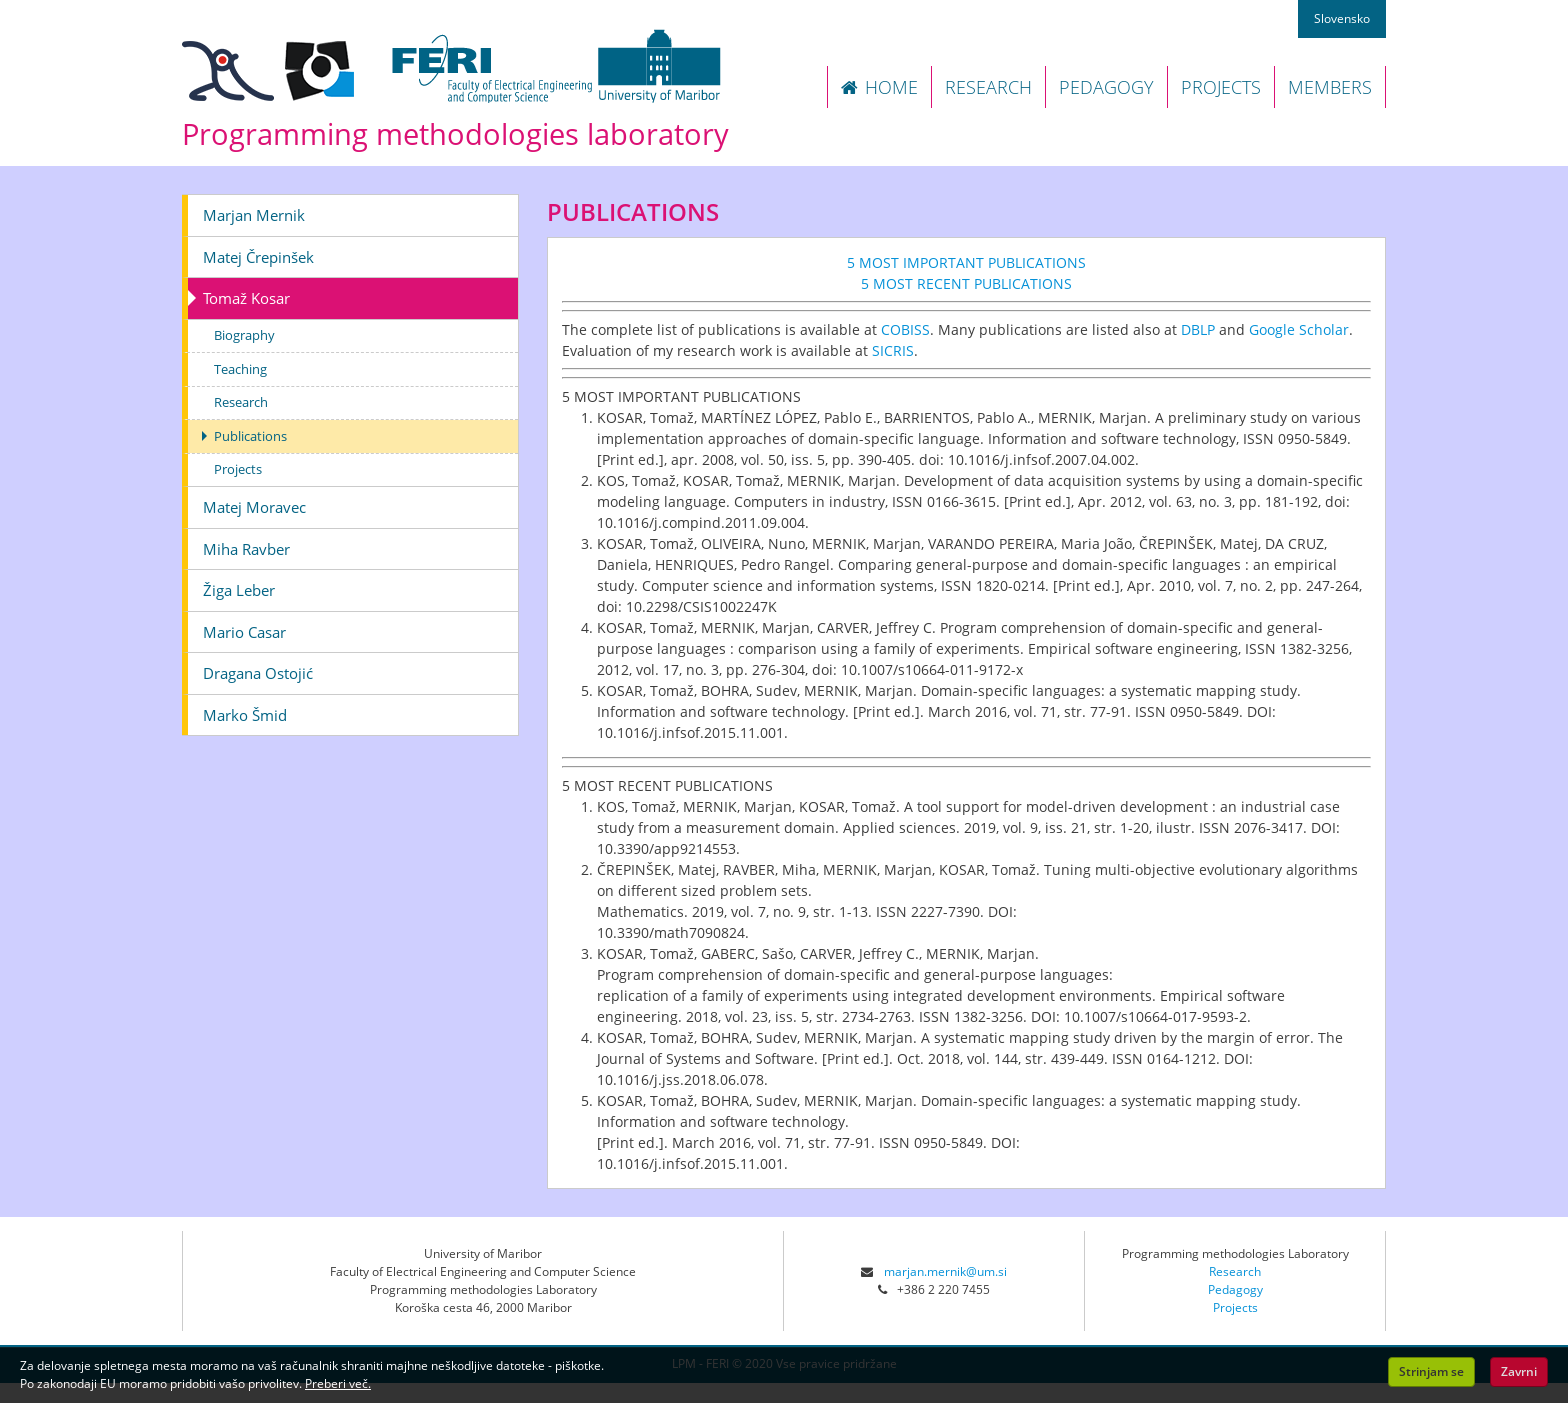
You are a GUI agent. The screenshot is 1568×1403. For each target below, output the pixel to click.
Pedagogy (1235, 1289)
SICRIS (893, 350)
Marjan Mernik (254, 215)
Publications (250, 436)
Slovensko (1342, 18)
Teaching (240, 369)
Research (241, 402)
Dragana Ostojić (258, 673)
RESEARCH (988, 87)
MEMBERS (1330, 87)
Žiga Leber (239, 590)
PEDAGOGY (1106, 87)
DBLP (1198, 329)
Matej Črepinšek (258, 257)
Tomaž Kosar (246, 298)
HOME (879, 87)
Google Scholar (1299, 329)
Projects (238, 469)
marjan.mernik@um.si (945, 1271)
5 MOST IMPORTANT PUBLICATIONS (966, 262)
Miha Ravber (246, 549)
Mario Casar (244, 632)
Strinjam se (1431, 1371)
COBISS (905, 329)
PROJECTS (1221, 87)
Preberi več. (338, 1383)
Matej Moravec (254, 507)
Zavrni (1519, 1371)
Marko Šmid (245, 715)
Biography (244, 335)
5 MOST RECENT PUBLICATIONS (966, 283)
